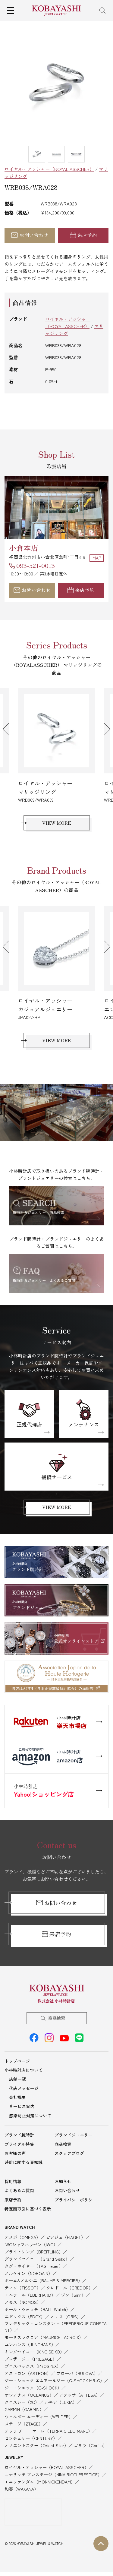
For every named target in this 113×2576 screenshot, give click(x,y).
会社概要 (17, 2097)
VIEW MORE (56, 822)
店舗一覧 (17, 2079)
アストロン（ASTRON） (28, 2373)
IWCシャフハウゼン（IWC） (31, 2244)
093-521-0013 (35, 565)
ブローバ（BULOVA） (77, 2373)
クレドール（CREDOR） (69, 2288)
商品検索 (56, 2018)
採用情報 (13, 2181)
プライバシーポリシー (76, 2200)
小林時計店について (23, 2070)
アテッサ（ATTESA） (79, 2395)
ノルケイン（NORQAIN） (28, 2273)
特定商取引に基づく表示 (28, 2209)
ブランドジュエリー (74, 2135)
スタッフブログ (69, 2153)
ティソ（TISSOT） (23, 2288)
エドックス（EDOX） (25, 2317)
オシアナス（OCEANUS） (29, 2395)
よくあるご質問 (19, 2190)
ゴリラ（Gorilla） (90, 2445)
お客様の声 (15, 2153)
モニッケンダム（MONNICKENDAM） (40, 2482)
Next (104, 729)
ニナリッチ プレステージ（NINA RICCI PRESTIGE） (53, 2474)
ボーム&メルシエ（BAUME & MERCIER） (43, 2280)
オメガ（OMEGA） (22, 2237)
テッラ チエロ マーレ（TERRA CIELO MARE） (48, 2431)
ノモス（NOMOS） (23, 2302)
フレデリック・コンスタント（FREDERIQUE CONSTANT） (56, 2326)
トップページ (17, 2061)
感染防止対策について (30, 2116)
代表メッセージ (24, 2088)
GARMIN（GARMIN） (24, 2409)
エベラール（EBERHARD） (30, 2295)
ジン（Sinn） (73, 2295)
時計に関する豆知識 (23, 2162)
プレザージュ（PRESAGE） (31, 2359)
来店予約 (83, 234)
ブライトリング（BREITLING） (34, 2252)
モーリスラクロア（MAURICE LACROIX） (44, 2337)
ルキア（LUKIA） (61, 2402)
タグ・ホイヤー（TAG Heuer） (34, 2266)
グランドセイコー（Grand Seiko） (37, 2259)
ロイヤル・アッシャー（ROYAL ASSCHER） (49, 169)
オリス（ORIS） (65, 2317)
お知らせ (63, 2181)
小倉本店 (23, 547)
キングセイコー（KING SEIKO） (34, 2352)
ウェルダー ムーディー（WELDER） (39, 2417)
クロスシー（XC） (22, 2402)
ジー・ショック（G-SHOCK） (33, 2388)
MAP (97, 558)
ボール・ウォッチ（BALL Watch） (37, 2309)
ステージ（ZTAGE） (24, 2424)
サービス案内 (21, 2106)
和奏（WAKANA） (21, 2489)
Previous (9, 729)
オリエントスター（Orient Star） (36, 2445)
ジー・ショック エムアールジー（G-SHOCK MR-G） (54, 2380)
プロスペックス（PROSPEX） (33, 2366)
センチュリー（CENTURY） (31, 2438)
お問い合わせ (29, 234)
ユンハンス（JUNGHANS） (30, 2344)
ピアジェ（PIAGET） (65, 2237)
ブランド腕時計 (19, 2135)
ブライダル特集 (19, 2144)
